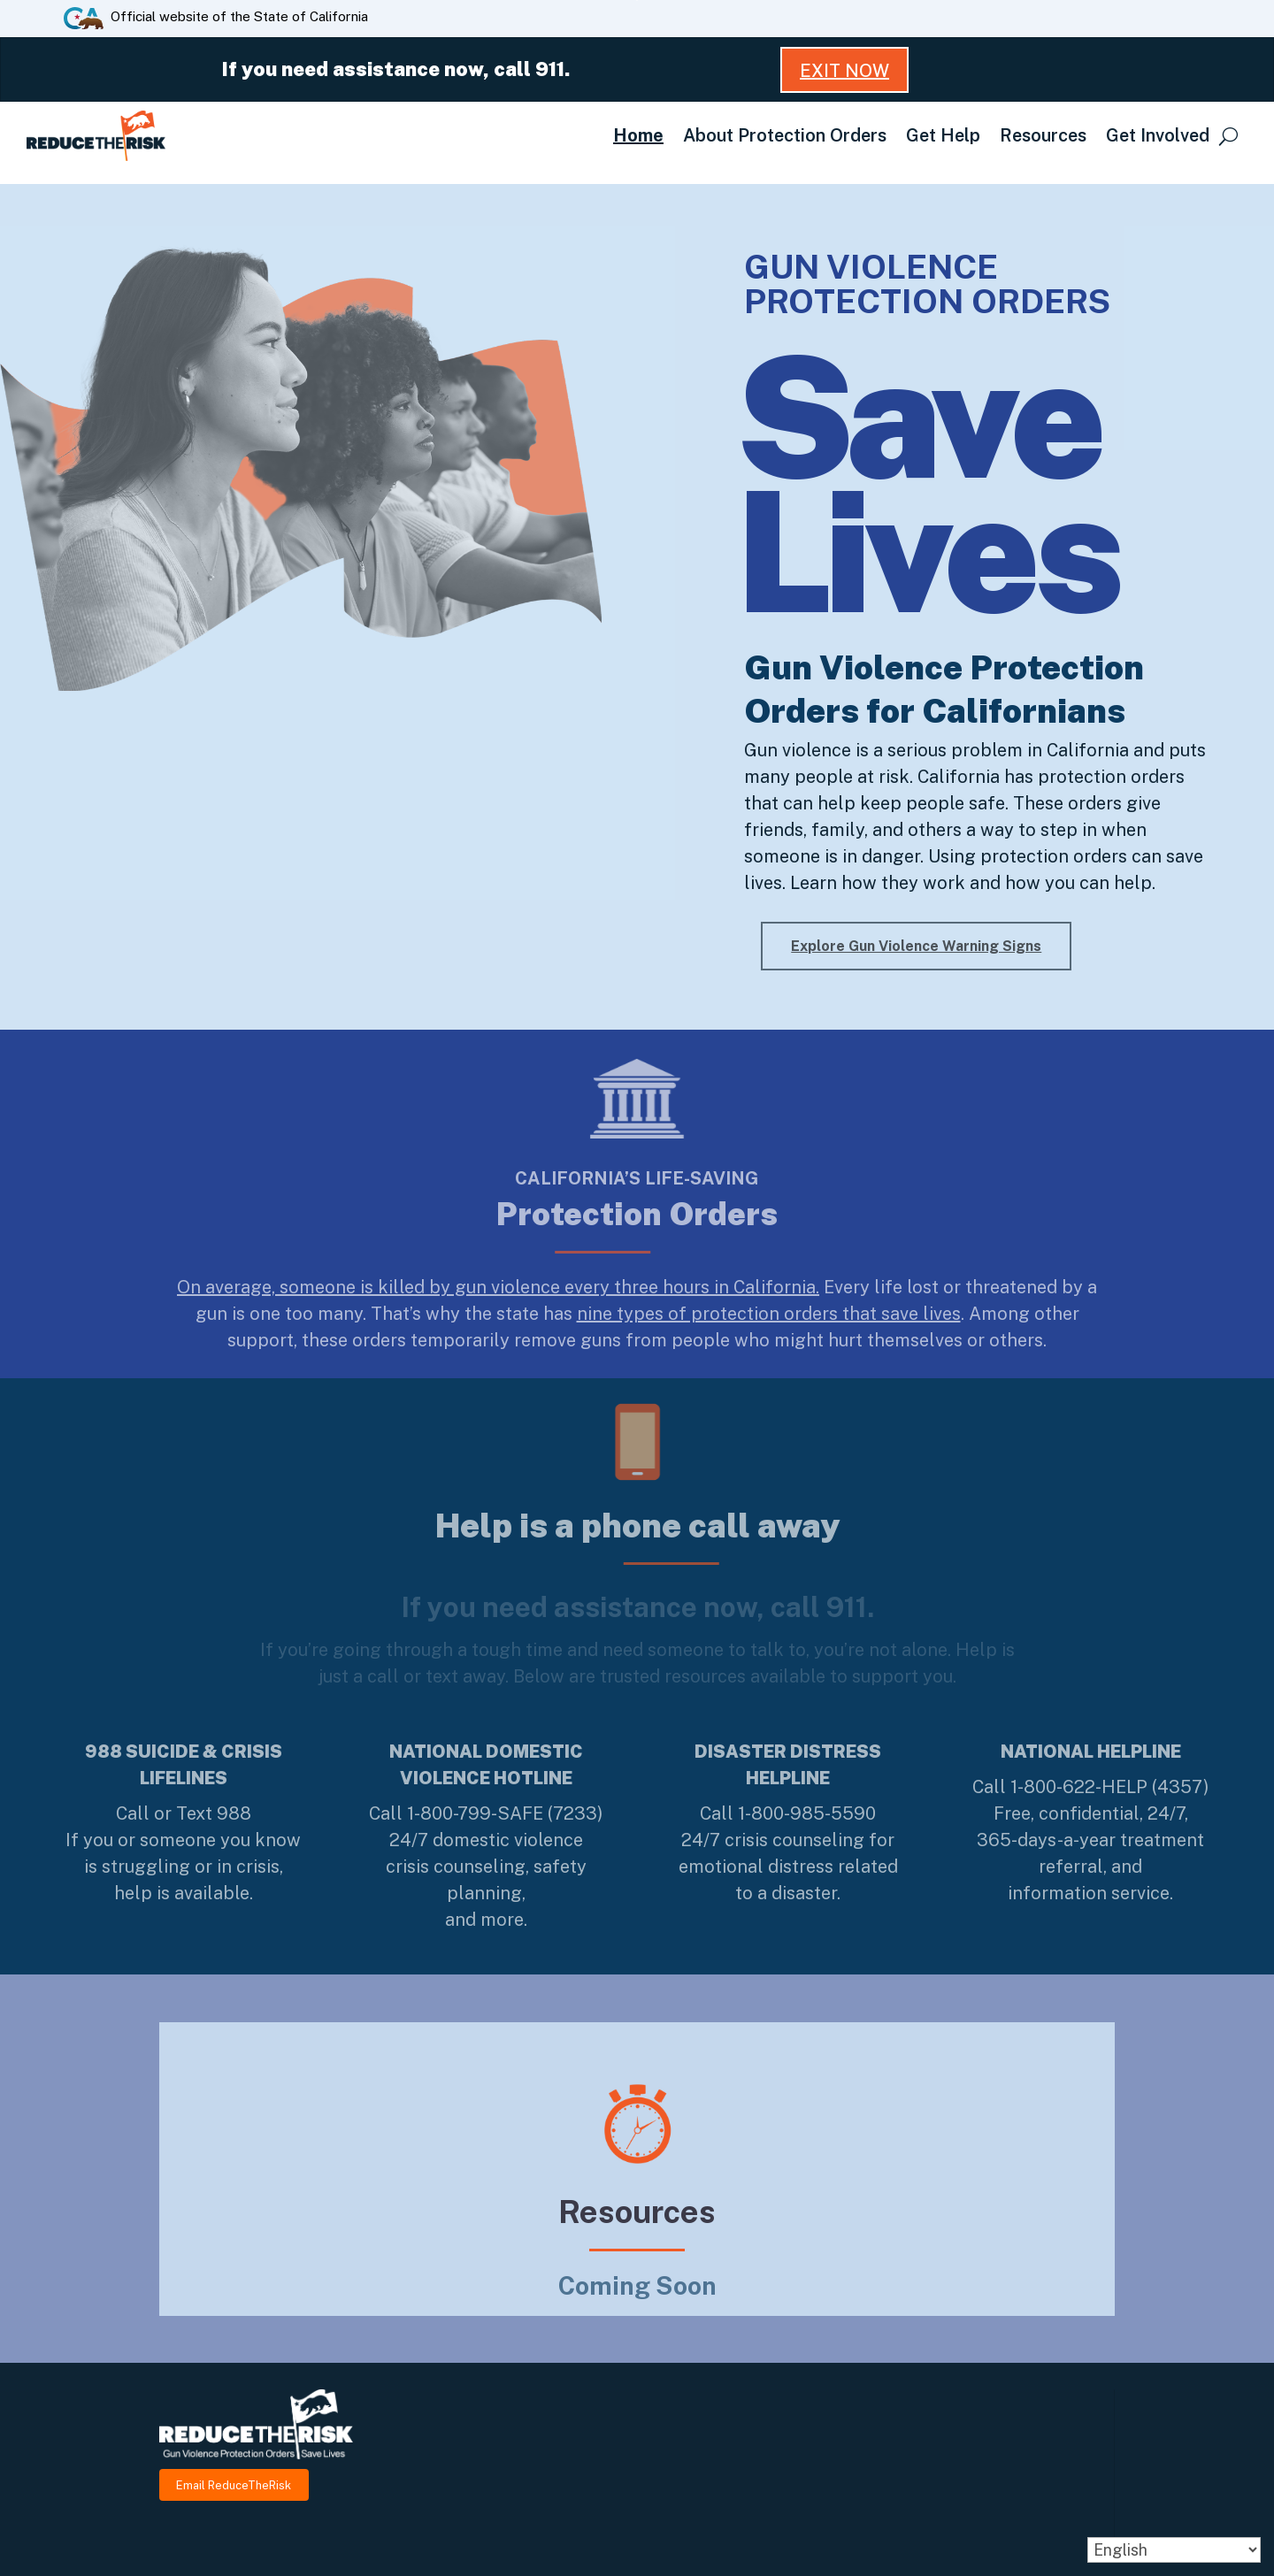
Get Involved (1157, 135)
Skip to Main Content (637, 0)
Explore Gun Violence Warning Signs (916, 946)
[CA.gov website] (84, 16)
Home (638, 135)
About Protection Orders (784, 135)
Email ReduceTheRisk (233, 2484)
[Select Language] (1174, 2550)
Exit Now (844, 70)
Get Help (943, 135)
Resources (1043, 135)
